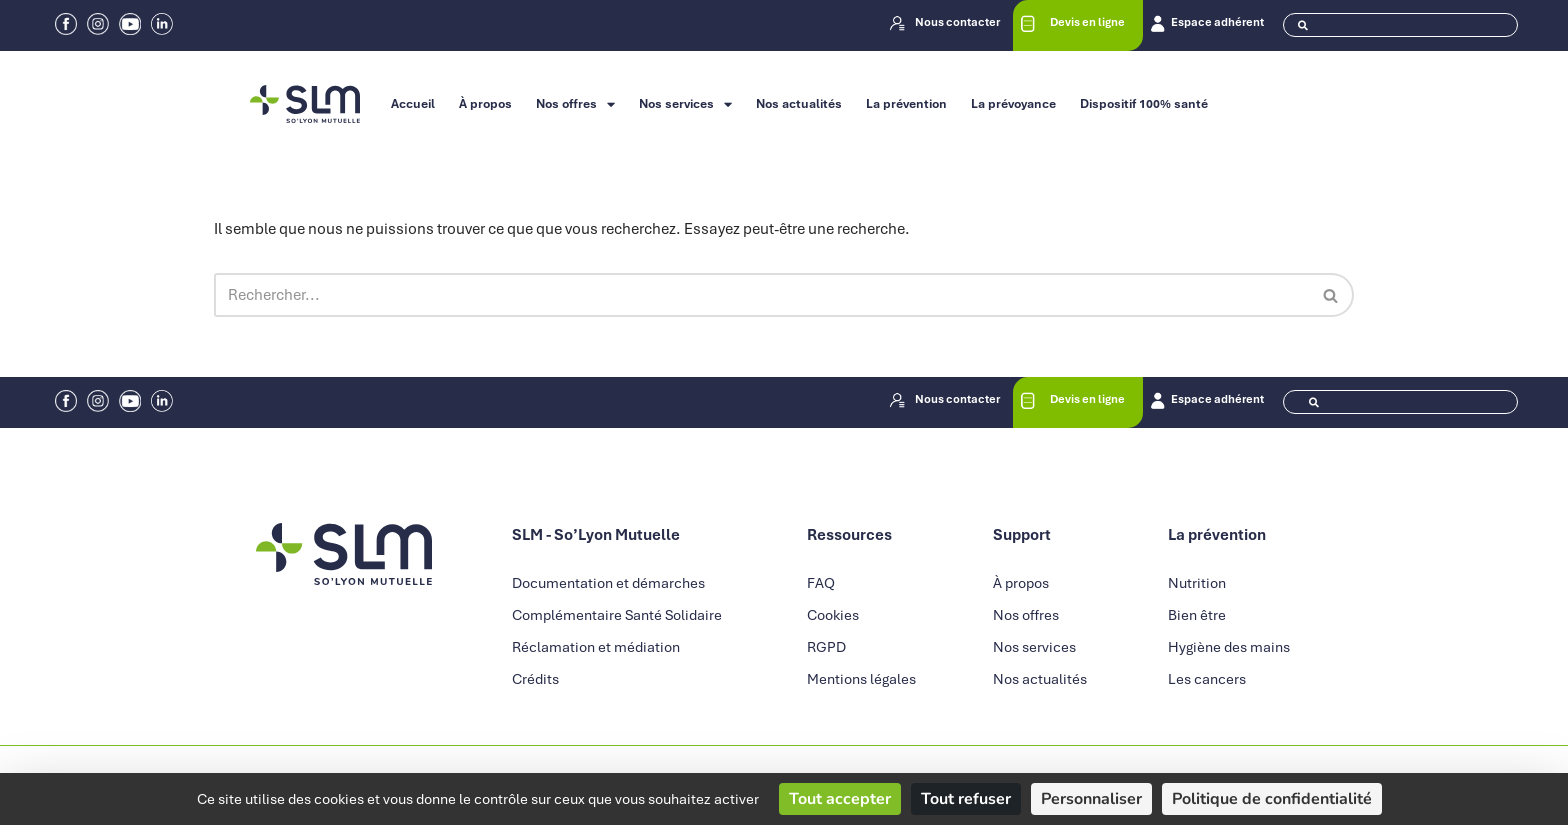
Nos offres (575, 104)
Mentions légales (861, 681)
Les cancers (1207, 681)
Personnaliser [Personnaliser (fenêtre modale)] (1091, 799)
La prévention (906, 104)
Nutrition (1197, 585)
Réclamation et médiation (596, 649)
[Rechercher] (761, 297)
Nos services (685, 104)
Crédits (535, 681)
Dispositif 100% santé (1144, 104)
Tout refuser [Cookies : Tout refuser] (966, 799)
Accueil (413, 104)
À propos (485, 104)
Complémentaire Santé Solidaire (617, 617)
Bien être (1197, 617)
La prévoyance (1013, 104)
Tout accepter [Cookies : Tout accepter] (840, 799)
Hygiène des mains (1229, 649)
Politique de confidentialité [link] (1272, 799)
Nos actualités (799, 104)
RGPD (826, 649)
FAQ (821, 585)
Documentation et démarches (608, 585)
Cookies (833, 617)
